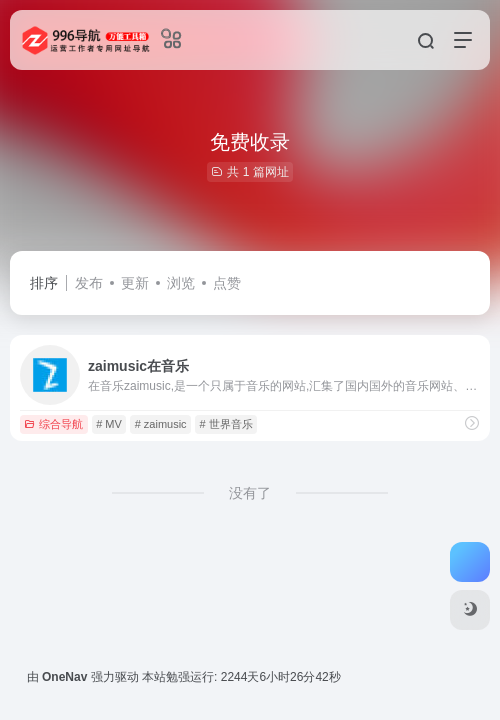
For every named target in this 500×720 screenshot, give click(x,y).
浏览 (181, 283)
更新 (135, 283)
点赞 (227, 283)
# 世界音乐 (225, 424)
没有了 (250, 493)
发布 (89, 283)
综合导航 (53, 424)
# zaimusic (161, 424)
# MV (109, 424)
